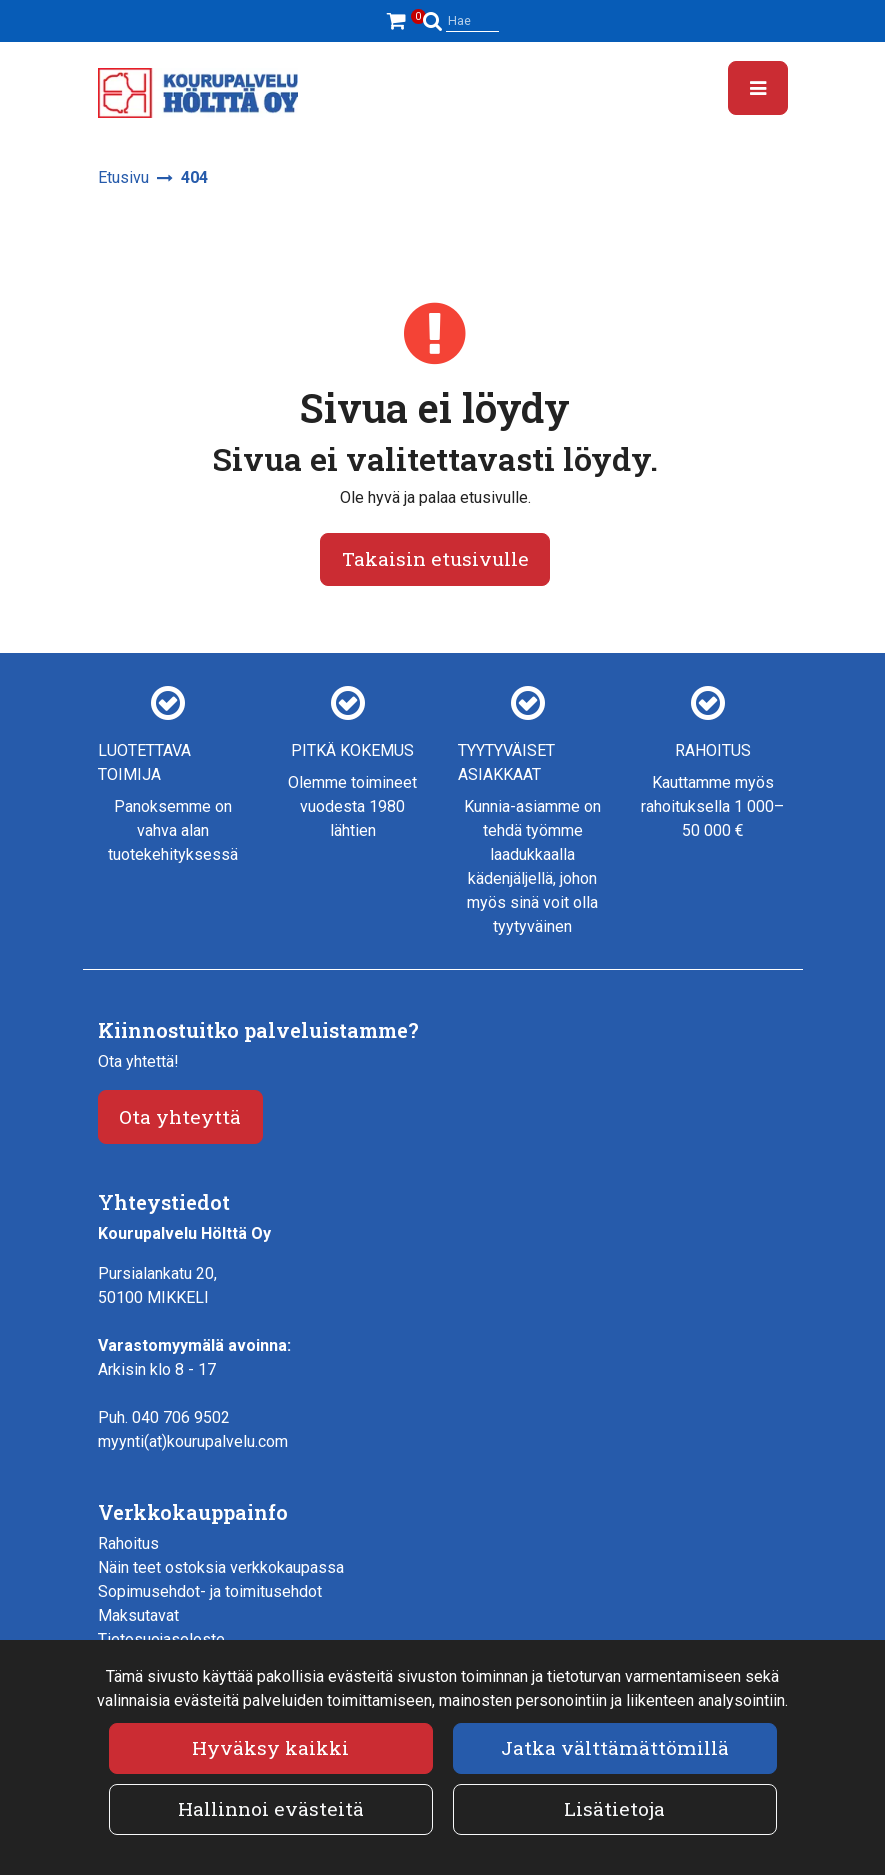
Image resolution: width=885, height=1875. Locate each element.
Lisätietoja (614, 1808)
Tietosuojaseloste (161, 1639)
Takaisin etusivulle (435, 558)
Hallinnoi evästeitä (271, 1808)
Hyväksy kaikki (270, 1747)
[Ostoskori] (399, 21)
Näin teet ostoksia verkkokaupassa (221, 1567)
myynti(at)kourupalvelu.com (193, 1441)
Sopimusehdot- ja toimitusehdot (210, 1591)
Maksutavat (138, 1615)
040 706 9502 (181, 1417)
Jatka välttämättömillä (615, 1747)
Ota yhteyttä (180, 1116)
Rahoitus (128, 1543)
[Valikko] (758, 87)
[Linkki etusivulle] (198, 93)
